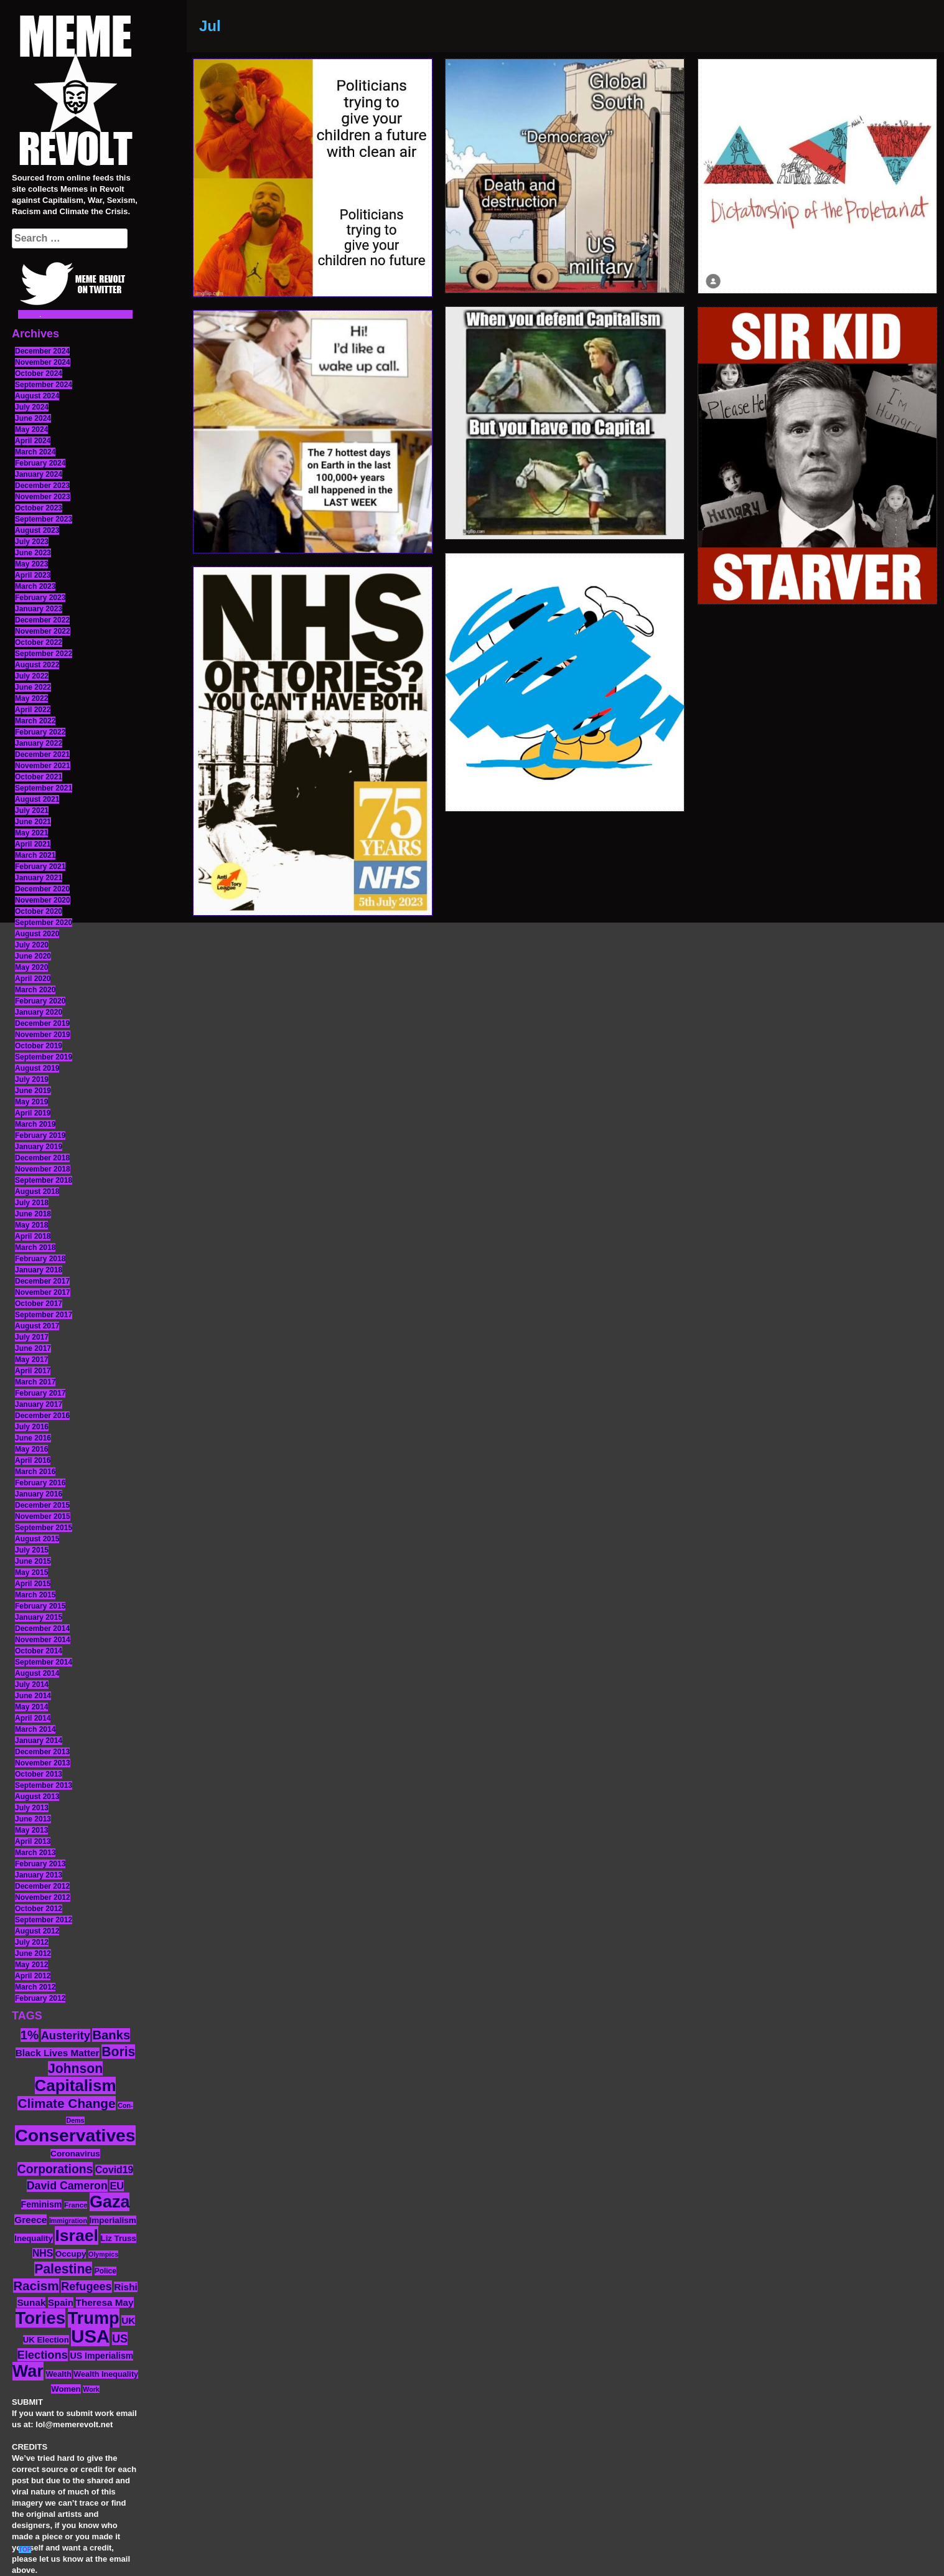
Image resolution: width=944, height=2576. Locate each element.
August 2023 (37, 530)
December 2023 (42, 485)
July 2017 (32, 1337)
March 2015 (35, 1595)
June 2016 (33, 1438)
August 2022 (37, 664)
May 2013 (31, 1830)
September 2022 (43, 653)
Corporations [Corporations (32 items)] (55, 2169)
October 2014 (38, 1651)
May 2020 (31, 967)
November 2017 (42, 1292)
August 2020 (37, 933)
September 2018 (43, 1180)
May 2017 (31, 1359)
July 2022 (32, 676)
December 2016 (42, 1415)
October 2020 (38, 911)
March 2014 (35, 1729)
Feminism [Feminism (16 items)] (41, 2204)
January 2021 (38, 877)
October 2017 (38, 1303)
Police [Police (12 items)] (105, 2271)
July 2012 (32, 1942)
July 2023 (32, 541)
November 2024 (42, 362)
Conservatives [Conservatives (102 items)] (75, 2135)
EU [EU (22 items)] (117, 2185)
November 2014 (42, 1639)
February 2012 (40, 1998)
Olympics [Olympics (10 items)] (103, 2254)
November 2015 (42, 1516)
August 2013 (37, 1796)
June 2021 (33, 821)
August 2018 (37, 1191)
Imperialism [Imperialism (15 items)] (113, 2220)
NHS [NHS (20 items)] (42, 2253)
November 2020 (42, 900)
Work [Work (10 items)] (91, 2389)
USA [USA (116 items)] (90, 2336)
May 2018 (31, 1225)
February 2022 (40, 732)
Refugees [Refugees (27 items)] (86, 2286)
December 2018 (42, 1158)
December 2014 (42, 1628)
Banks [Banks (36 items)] (111, 2035)
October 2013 (38, 1774)
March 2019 (35, 1124)
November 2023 (42, 496)
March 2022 (35, 721)
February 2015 (40, 1606)
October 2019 (38, 1045)
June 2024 (33, 418)
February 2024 (40, 463)
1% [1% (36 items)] (30, 2035)
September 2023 (43, 519)
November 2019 (42, 1034)
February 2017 (40, 1393)
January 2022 (38, 743)
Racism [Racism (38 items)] (35, 2285)
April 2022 (32, 709)
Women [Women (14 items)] (65, 2389)
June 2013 (33, 1819)
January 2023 (38, 608)
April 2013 (32, 1841)
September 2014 (43, 1662)
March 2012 (35, 1987)
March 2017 (35, 1382)
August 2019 (37, 1068)
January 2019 (38, 1146)
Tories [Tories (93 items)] (41, 2318)
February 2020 (40, 1001)
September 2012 (43, 1920)
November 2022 (42, 631)
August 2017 (37, 1326)
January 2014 (38, 1740)
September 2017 (43, 1314)
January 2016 (38, 1494)
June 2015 (33, 1561)
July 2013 (32, 1807)
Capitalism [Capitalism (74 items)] (75, 2085)
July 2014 (32, 1684)
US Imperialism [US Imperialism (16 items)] (101, 2356)
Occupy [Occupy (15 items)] (70, 2254)
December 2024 (42, 351)
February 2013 (40, 1863)
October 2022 (38, 642)
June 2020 (33, 956)
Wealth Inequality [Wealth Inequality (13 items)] (105, 2374)
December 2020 (42, 889)
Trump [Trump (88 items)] (93, 2318)
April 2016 (32, 1460)
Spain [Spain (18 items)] (60, 2302)
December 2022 (42, 620)
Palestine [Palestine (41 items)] (63, 2269)
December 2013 (42, 1751)
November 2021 (42, 765)
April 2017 (32, 1370)
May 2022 (31, 698)
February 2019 (40, 1135)
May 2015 (31, 1572)
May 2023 (31, 564)
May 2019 (31, 1102)
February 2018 (40, 1258)
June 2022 (33, 687)
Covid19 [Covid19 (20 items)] (114, 2170)
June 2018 (33, 1214)
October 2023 (38, 508)
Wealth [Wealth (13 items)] (58, 2374)
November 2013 (42, 1763)
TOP (25, 2549)
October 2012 (38, 1908)
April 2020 (32, 978)
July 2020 (32, 945)
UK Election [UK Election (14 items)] (46, 2339)
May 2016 (31, 1449)
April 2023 (32, 575)
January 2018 (38, 1270)
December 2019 (42, 1023)
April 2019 (32, 1113)
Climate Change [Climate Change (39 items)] (66, 2103)
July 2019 (32, 1079)
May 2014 (31, 1707)
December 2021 (42, 754)
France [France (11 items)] (75, 2205)
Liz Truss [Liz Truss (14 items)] (118, 2238)
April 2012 (32, 1976)
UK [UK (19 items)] (128, 2320)
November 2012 (42, 1897)
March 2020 (35, 989)
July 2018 (32, 1202)
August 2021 (37, 799)
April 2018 (32, 1236)
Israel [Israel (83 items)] (76, 2235)
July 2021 (32, 810)
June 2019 (33, 1090)
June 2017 (33, 1348)
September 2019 (43, 1057)
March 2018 (35, 1247)
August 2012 (37, 1931)
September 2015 (43, 1527)
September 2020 (43, 922)
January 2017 (38, 1404)
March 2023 (35, 586)
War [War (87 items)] (28, 2371)
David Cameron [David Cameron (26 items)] (67, 2185)
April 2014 (32, 1718)
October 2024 (38, 373)
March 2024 (35, 452)
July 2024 (32, 407)
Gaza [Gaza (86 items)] (109, 2202)
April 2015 (32, 1583)
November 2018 (42, 1169)
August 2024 (37, 396)
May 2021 (31, 833)
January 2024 (38, 474)
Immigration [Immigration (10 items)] (68, 2220)
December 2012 (42, 1886)
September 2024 (43, 384)
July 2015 (32, 1550)
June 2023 (33, 552)
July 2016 (32, 1426)
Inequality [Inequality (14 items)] (33, 2238)
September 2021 (43, 788)
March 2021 (35, 855)
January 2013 (38, 1875)
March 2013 (35, 1852)
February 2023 (40, 597)
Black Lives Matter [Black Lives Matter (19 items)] (58, 2052)
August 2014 (37, 1673)
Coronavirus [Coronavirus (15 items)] (75, 2153)
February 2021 (40, 866)
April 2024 (32, 440)
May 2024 (31, 429)
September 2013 (43, 1785)
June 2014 (33, 1695)
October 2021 (38, 777)
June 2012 (33, 1953)
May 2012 (31, 1964)
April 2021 (32, 844)
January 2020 (38, 1012)
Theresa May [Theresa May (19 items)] (105, 2302)
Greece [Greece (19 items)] (30, 2219)
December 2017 (42, 1281)
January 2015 (38, 1617)
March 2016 (35, 1471)
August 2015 (37, 1539)
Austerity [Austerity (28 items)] (65, 2035)
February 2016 (40, 1482)
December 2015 (42, 1505)
